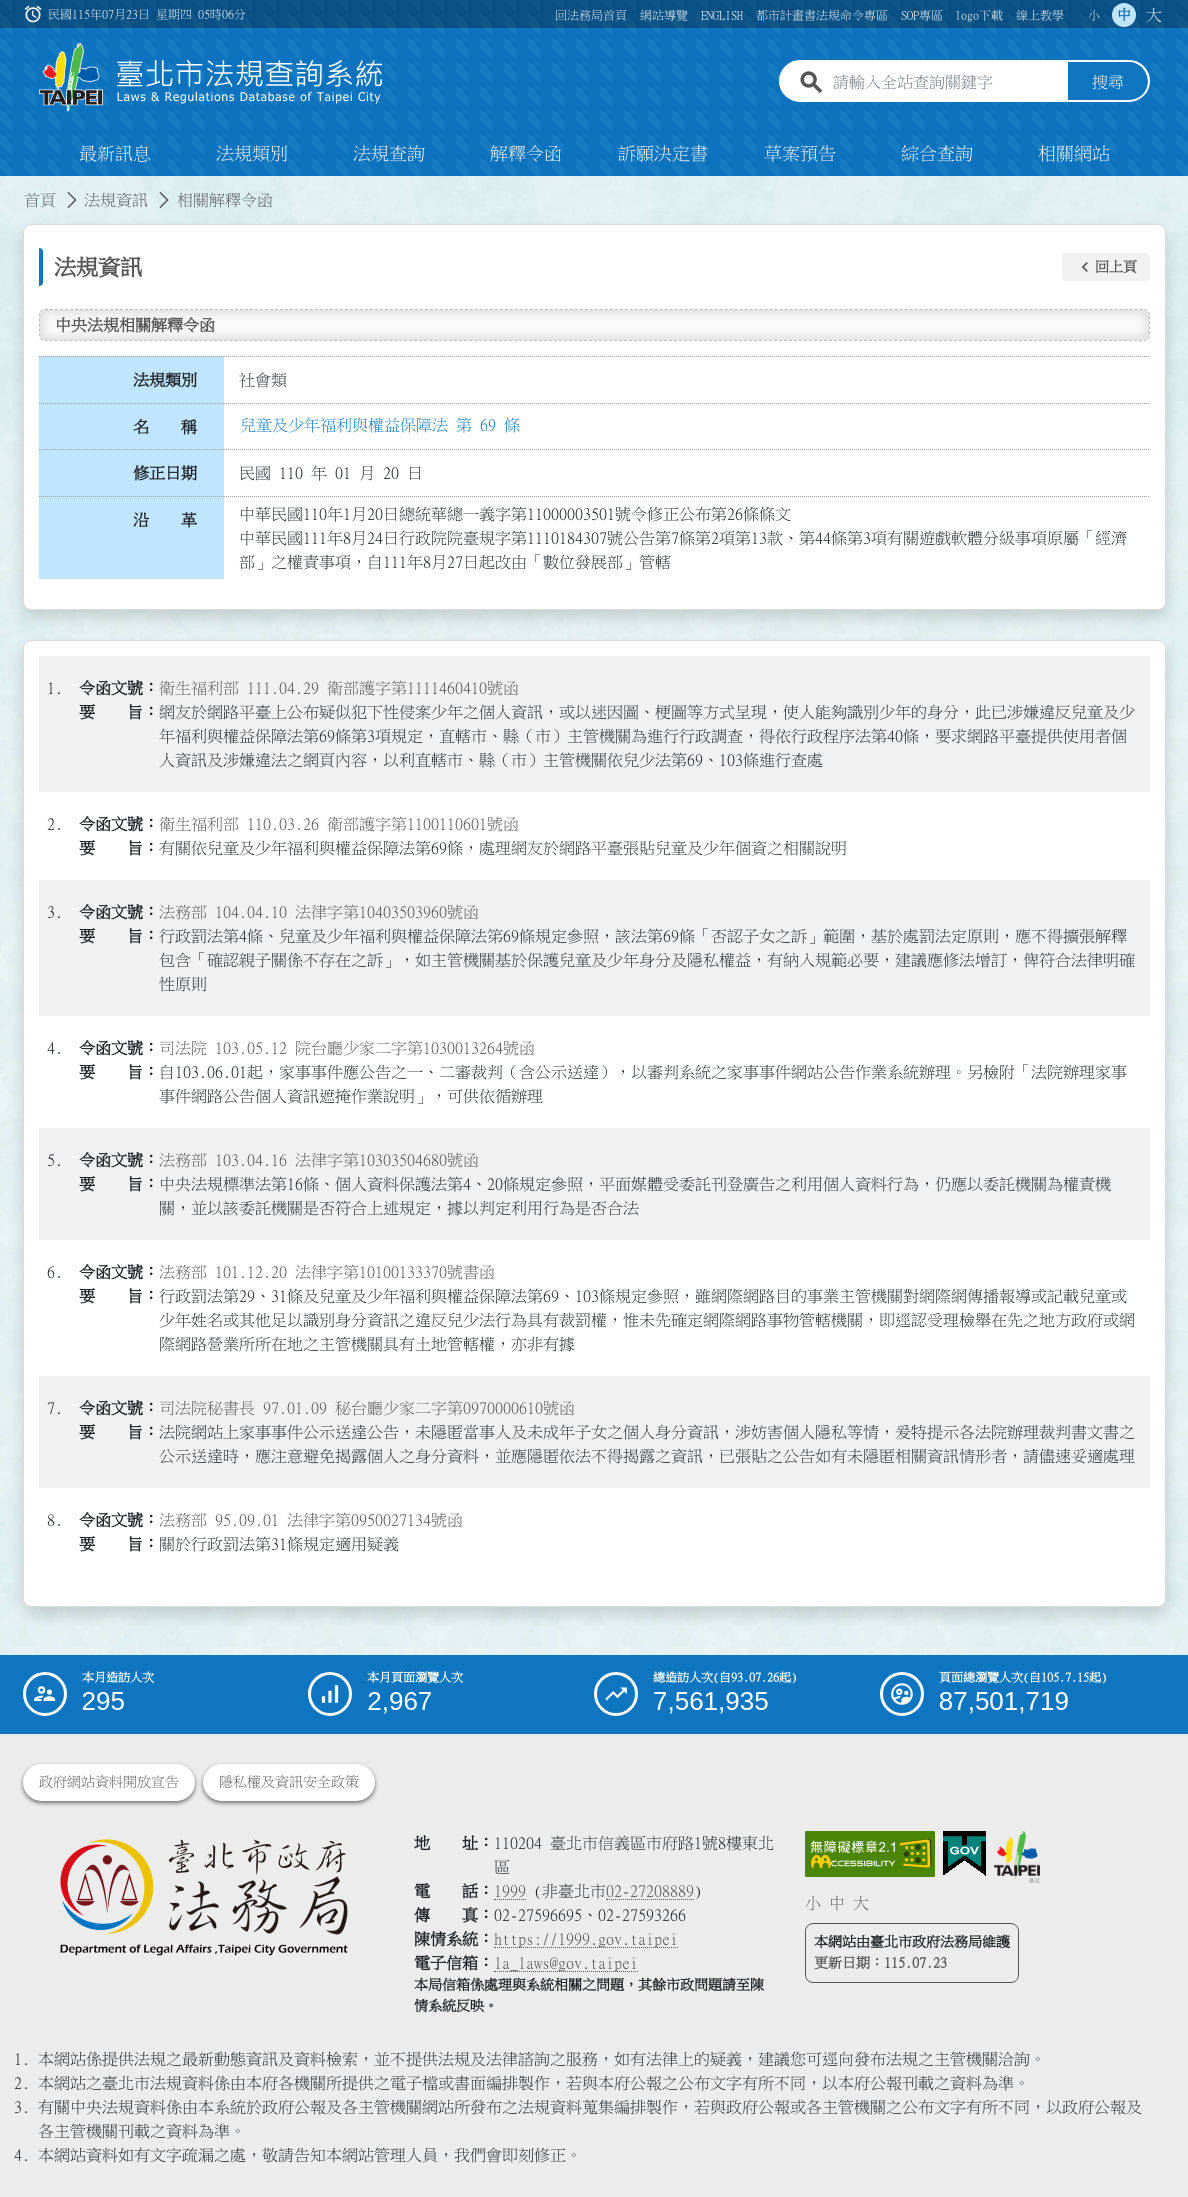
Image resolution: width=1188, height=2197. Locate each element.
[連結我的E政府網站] (964, 1854)
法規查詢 (389, 154)
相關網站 (1074, 154)
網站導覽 (664, 15)
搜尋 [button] (1108, 83)
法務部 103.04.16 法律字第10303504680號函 (319, 1160)
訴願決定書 (663, 154)
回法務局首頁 (591, 15)
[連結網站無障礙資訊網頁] (870, 1854)
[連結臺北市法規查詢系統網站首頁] (212, 77)
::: (12, 188)
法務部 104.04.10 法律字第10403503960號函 (319, 912)
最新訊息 (115, 154)
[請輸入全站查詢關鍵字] (946, 83)
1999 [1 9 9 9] (510, 1891)
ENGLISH (722, 15)
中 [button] (1124, 15)
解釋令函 (526, 154)
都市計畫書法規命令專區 (822, 15)
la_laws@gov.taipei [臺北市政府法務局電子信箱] (566, 1963)
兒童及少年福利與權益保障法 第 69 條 (380, 425)
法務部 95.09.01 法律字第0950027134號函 (311, 1520)
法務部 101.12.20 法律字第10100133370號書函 (327, 1272)
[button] (1106, 267)
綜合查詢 (937, 154)
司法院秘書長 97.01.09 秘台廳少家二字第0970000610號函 (367, 1408)
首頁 (40, 200)
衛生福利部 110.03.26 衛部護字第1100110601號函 (339, 824)
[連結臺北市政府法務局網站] (203, 1896)
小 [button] (1094, 15)
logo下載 (979, 15)
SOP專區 (922, 15)
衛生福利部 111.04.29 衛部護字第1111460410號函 (339, 688)
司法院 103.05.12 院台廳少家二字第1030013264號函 (347, 1048)
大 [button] (1154, 15)
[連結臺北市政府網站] (1017, 1857)
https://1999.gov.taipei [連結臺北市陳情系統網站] (586, 1939)
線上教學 (1040, 15)
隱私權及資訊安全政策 (289, 1782)
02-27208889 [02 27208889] (650, 1891)
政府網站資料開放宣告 (109, 1782)
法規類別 (252, 154)
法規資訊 (116, 200)
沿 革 (165, 520)
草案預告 (800, 154)
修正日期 (165, 473)
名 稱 (165, 427)
